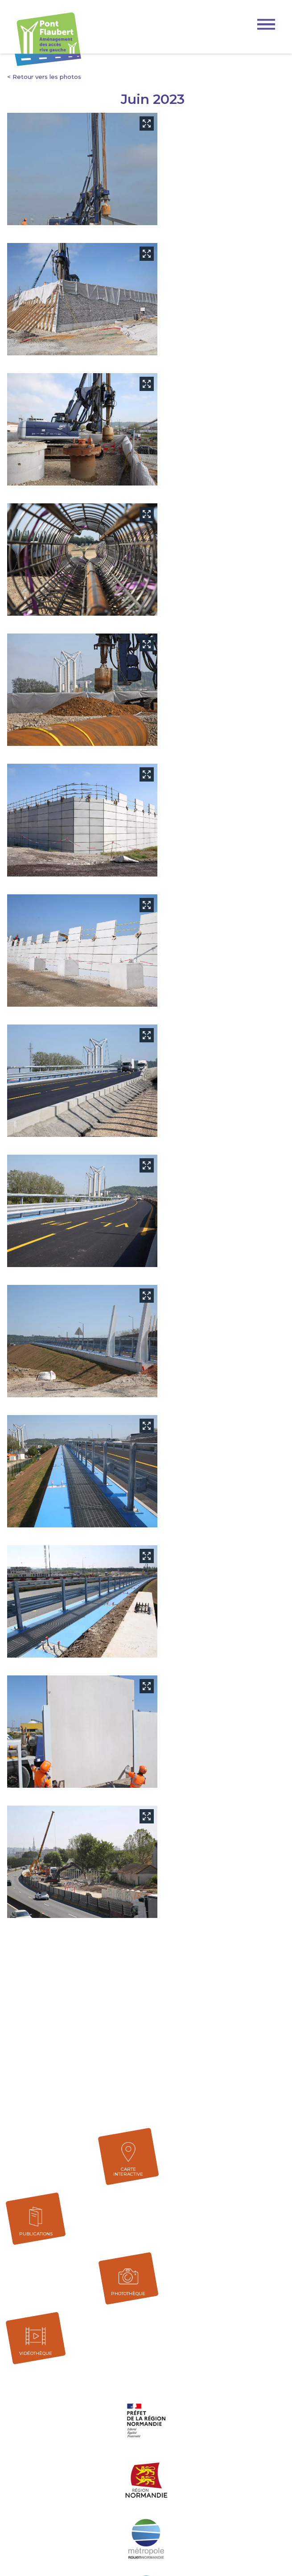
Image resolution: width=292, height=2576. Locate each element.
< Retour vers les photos (44, 76)
